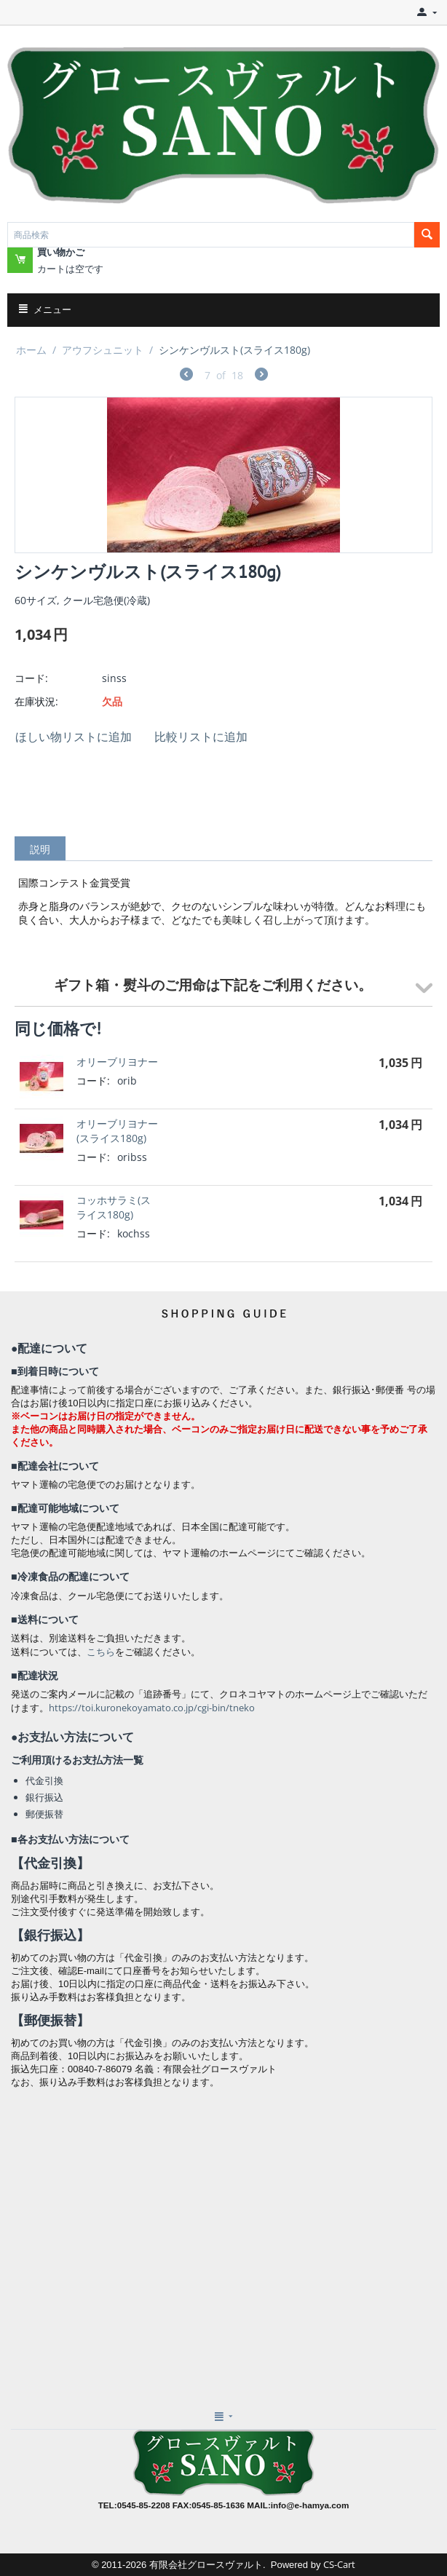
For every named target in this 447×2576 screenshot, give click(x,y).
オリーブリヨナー (117, 1062)
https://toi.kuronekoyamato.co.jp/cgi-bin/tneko (152, 1707)
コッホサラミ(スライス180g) (113, 1207)
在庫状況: (36, 701)
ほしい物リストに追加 (73, 737)
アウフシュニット (102, 350)
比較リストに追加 (201, 737)
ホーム (31, 350)
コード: (31, 678)
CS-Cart (339, 2564)
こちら (101, 1651)
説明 (40, 849)
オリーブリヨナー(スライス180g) (117, 1131)
